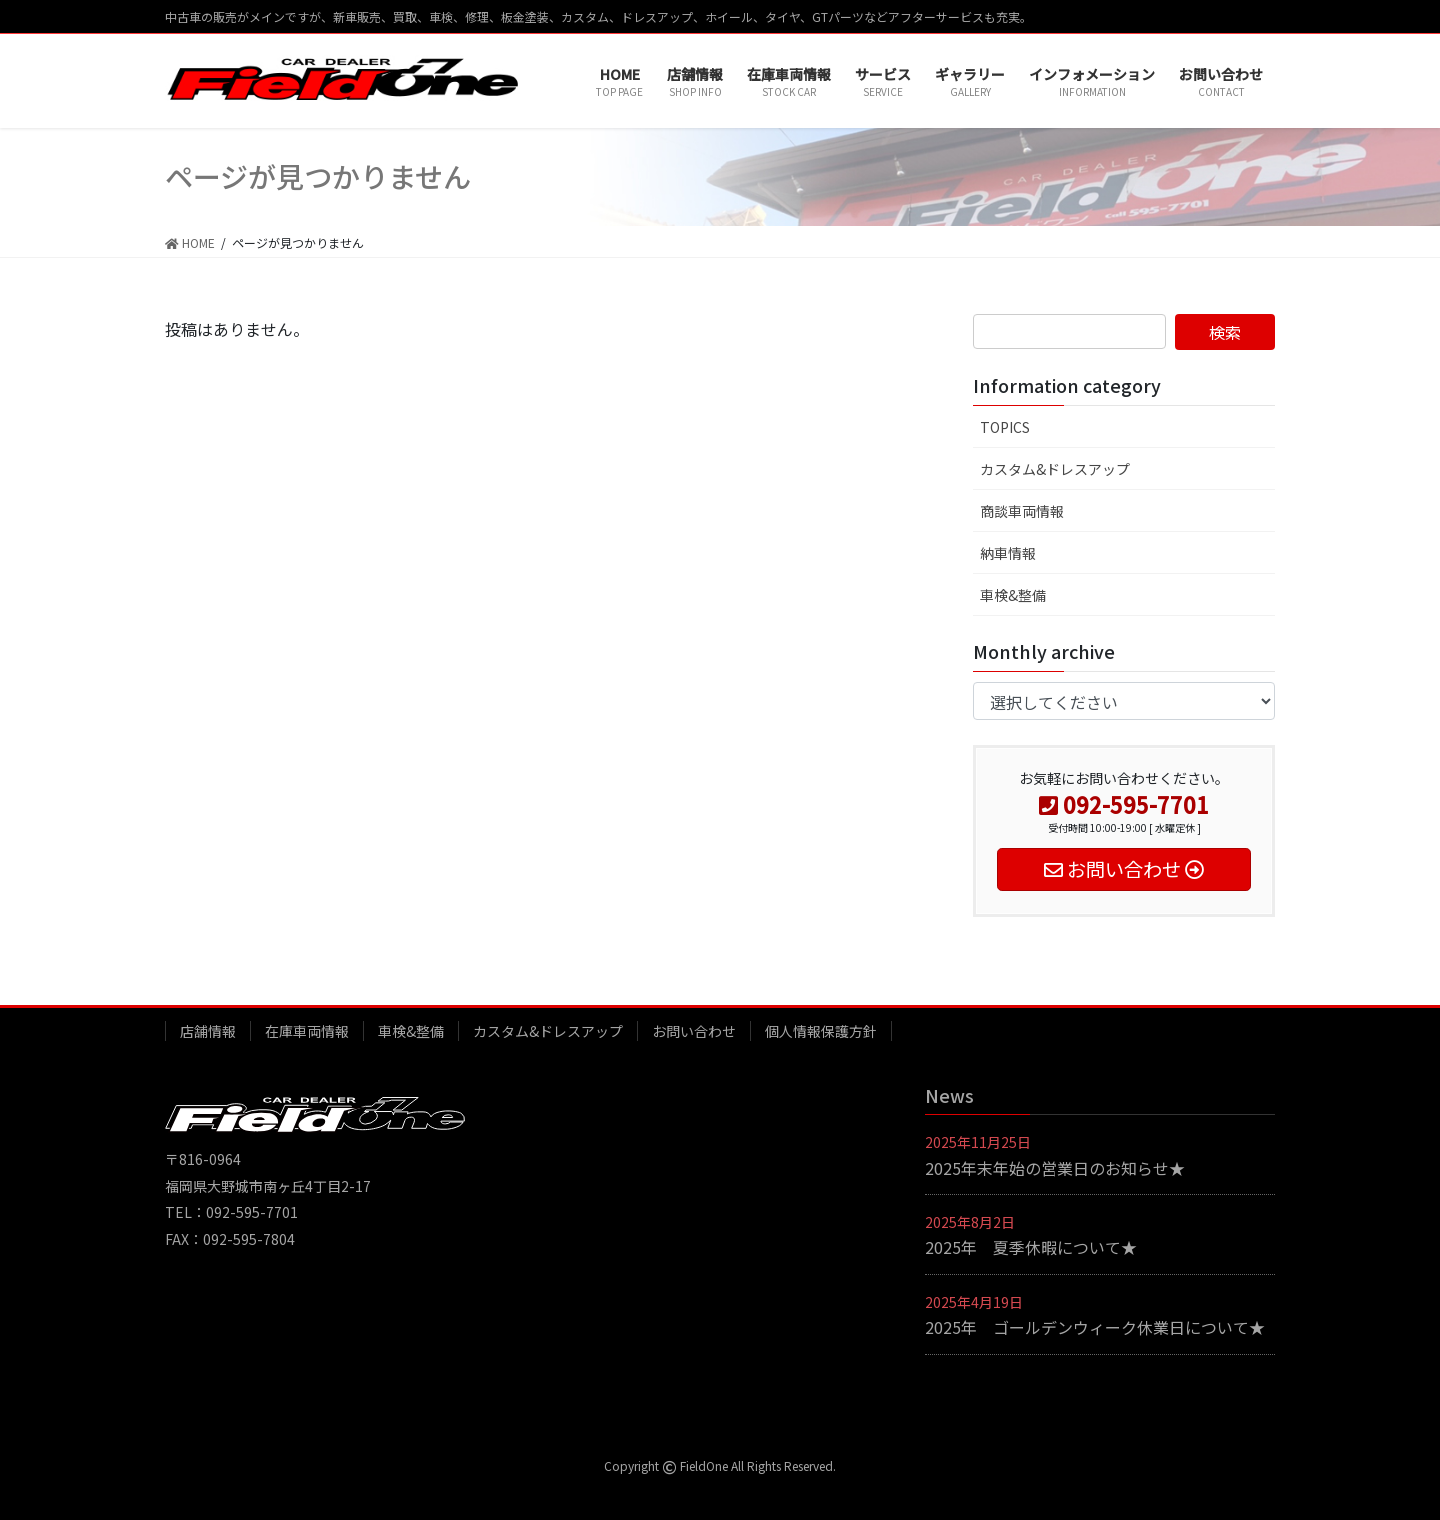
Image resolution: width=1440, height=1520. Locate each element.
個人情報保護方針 (821, 1031)
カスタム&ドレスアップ (1055, 469)
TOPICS (1005, 427)
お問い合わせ (694, 1031)
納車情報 (1008, 553)
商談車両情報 (1022, 511)
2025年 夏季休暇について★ (1031, 1247)
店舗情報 (208, 1031)
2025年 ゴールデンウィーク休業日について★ (1095, 1327)
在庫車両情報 (307, 1031)
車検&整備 (1013, 595)
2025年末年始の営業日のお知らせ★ (1055, 1168)
